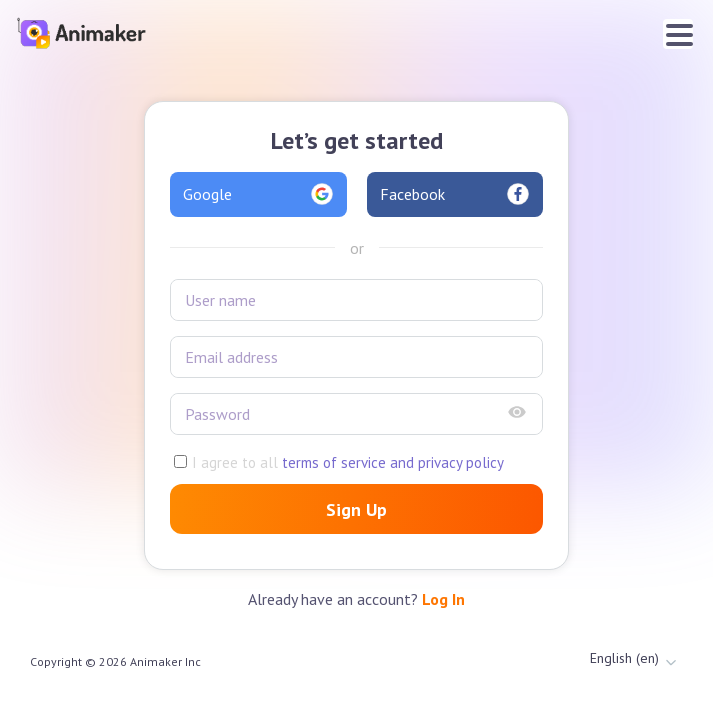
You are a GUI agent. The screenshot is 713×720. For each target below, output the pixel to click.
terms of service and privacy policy (391, 462)
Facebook (455, 194)
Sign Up (356, 509)
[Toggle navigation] (678, 34)
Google (258, 194)
